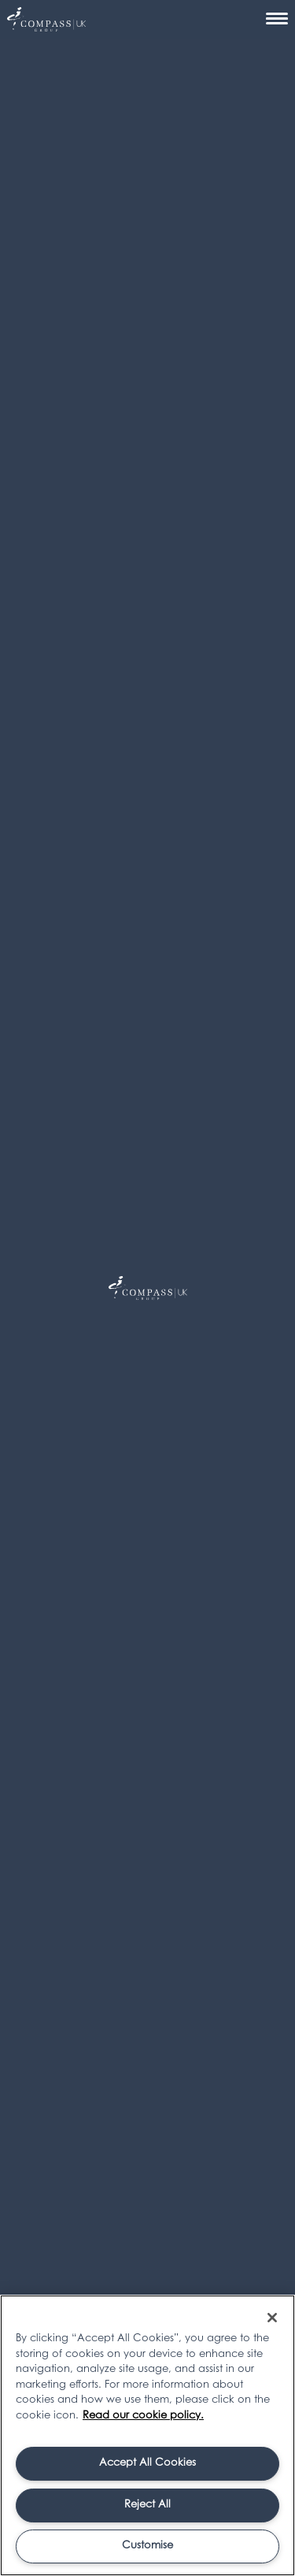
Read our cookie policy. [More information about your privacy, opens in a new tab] (143, 2416)
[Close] (272, 2317)
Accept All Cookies (147, 2463)
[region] (147, 2435)
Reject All (147, 2505)
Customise (147, 2546)
